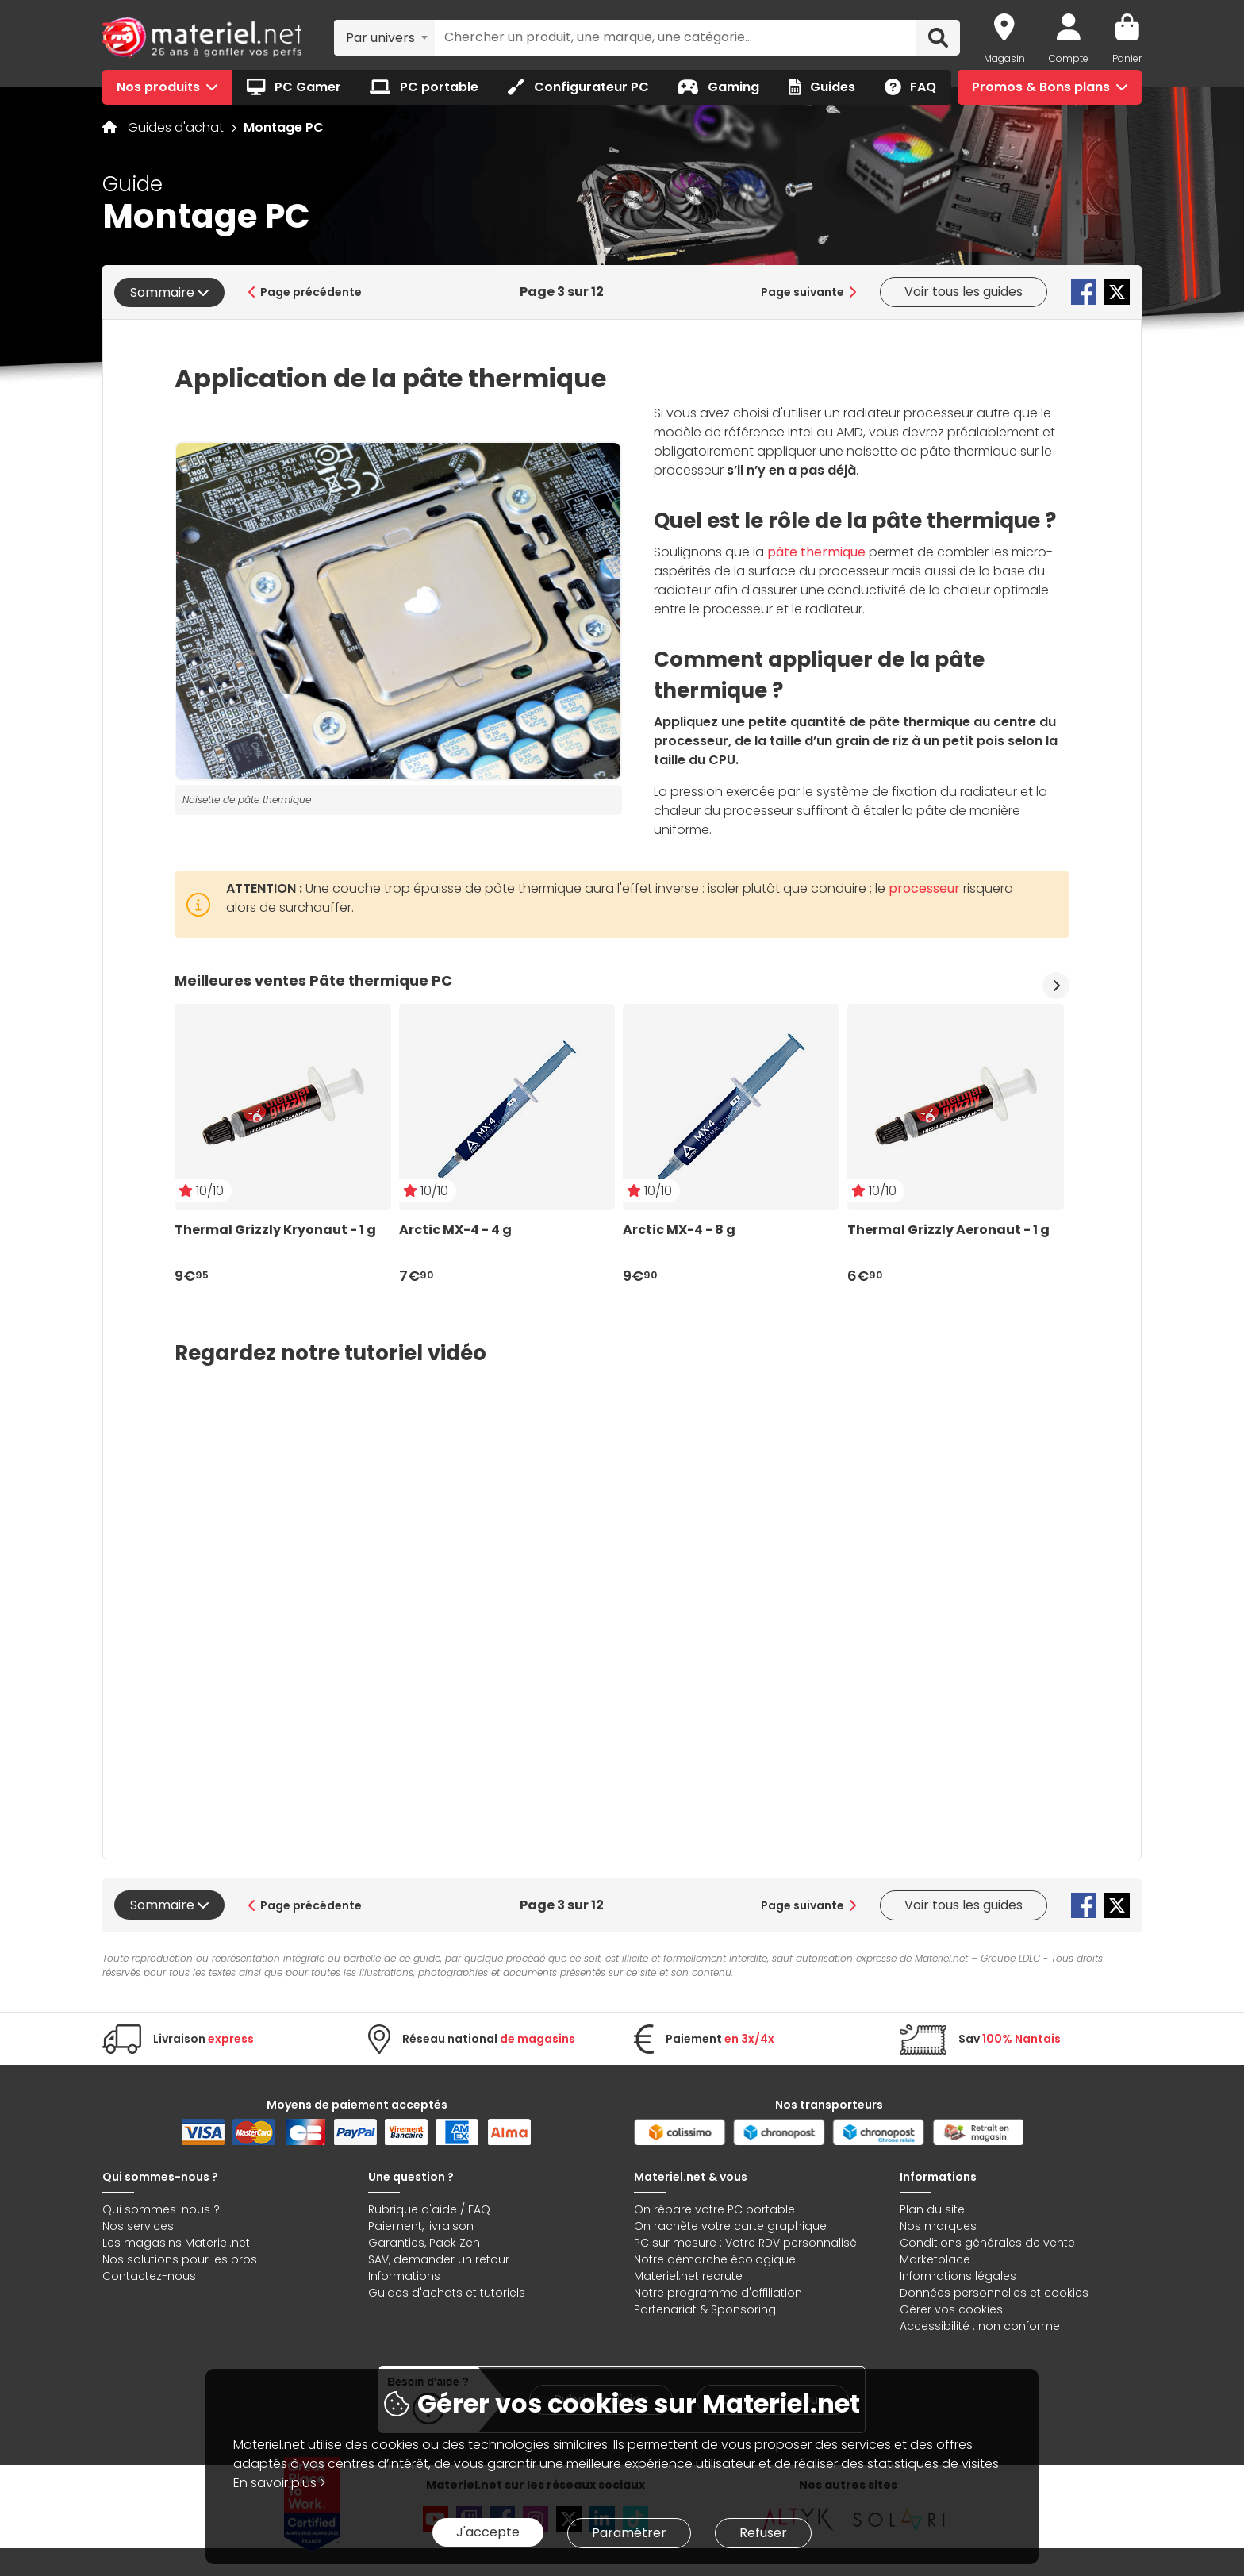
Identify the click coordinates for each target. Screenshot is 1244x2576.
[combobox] (384, 37)
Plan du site (932, 2209)
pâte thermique (816, 552)
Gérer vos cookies (951, 2309)
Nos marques (938, 2226)
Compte (1068, 58)
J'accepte (488, 2532)
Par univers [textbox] (380, 38)
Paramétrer (629, 2533)
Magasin (1004, 58)
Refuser (763, 2533)
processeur (924, 888)
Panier (1127, 58)
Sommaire (169, 292)
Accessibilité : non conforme (980, 2326)
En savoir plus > (279, 2483)
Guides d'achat (177, 127)
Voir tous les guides (963, 292)
